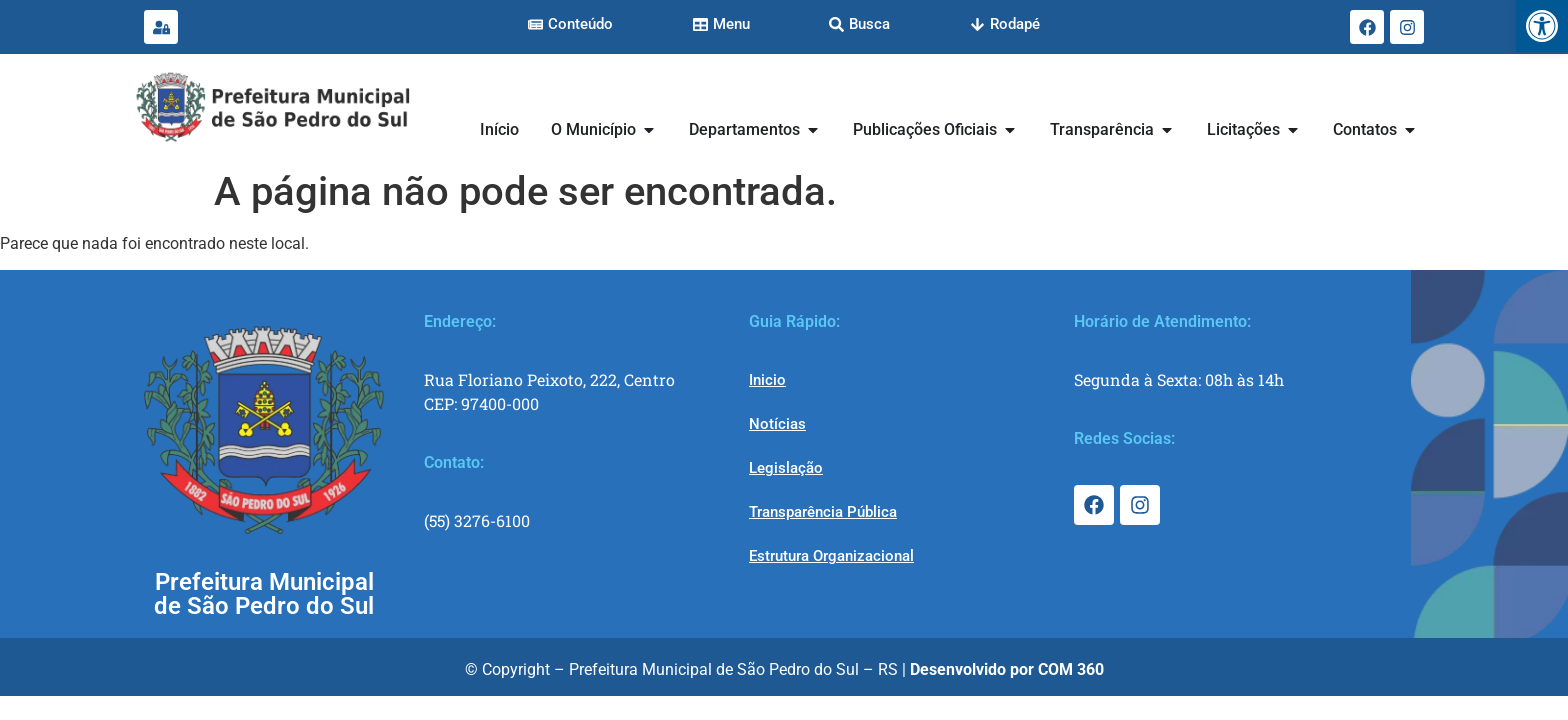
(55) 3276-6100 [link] (477, 520)
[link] (1542, 26)
